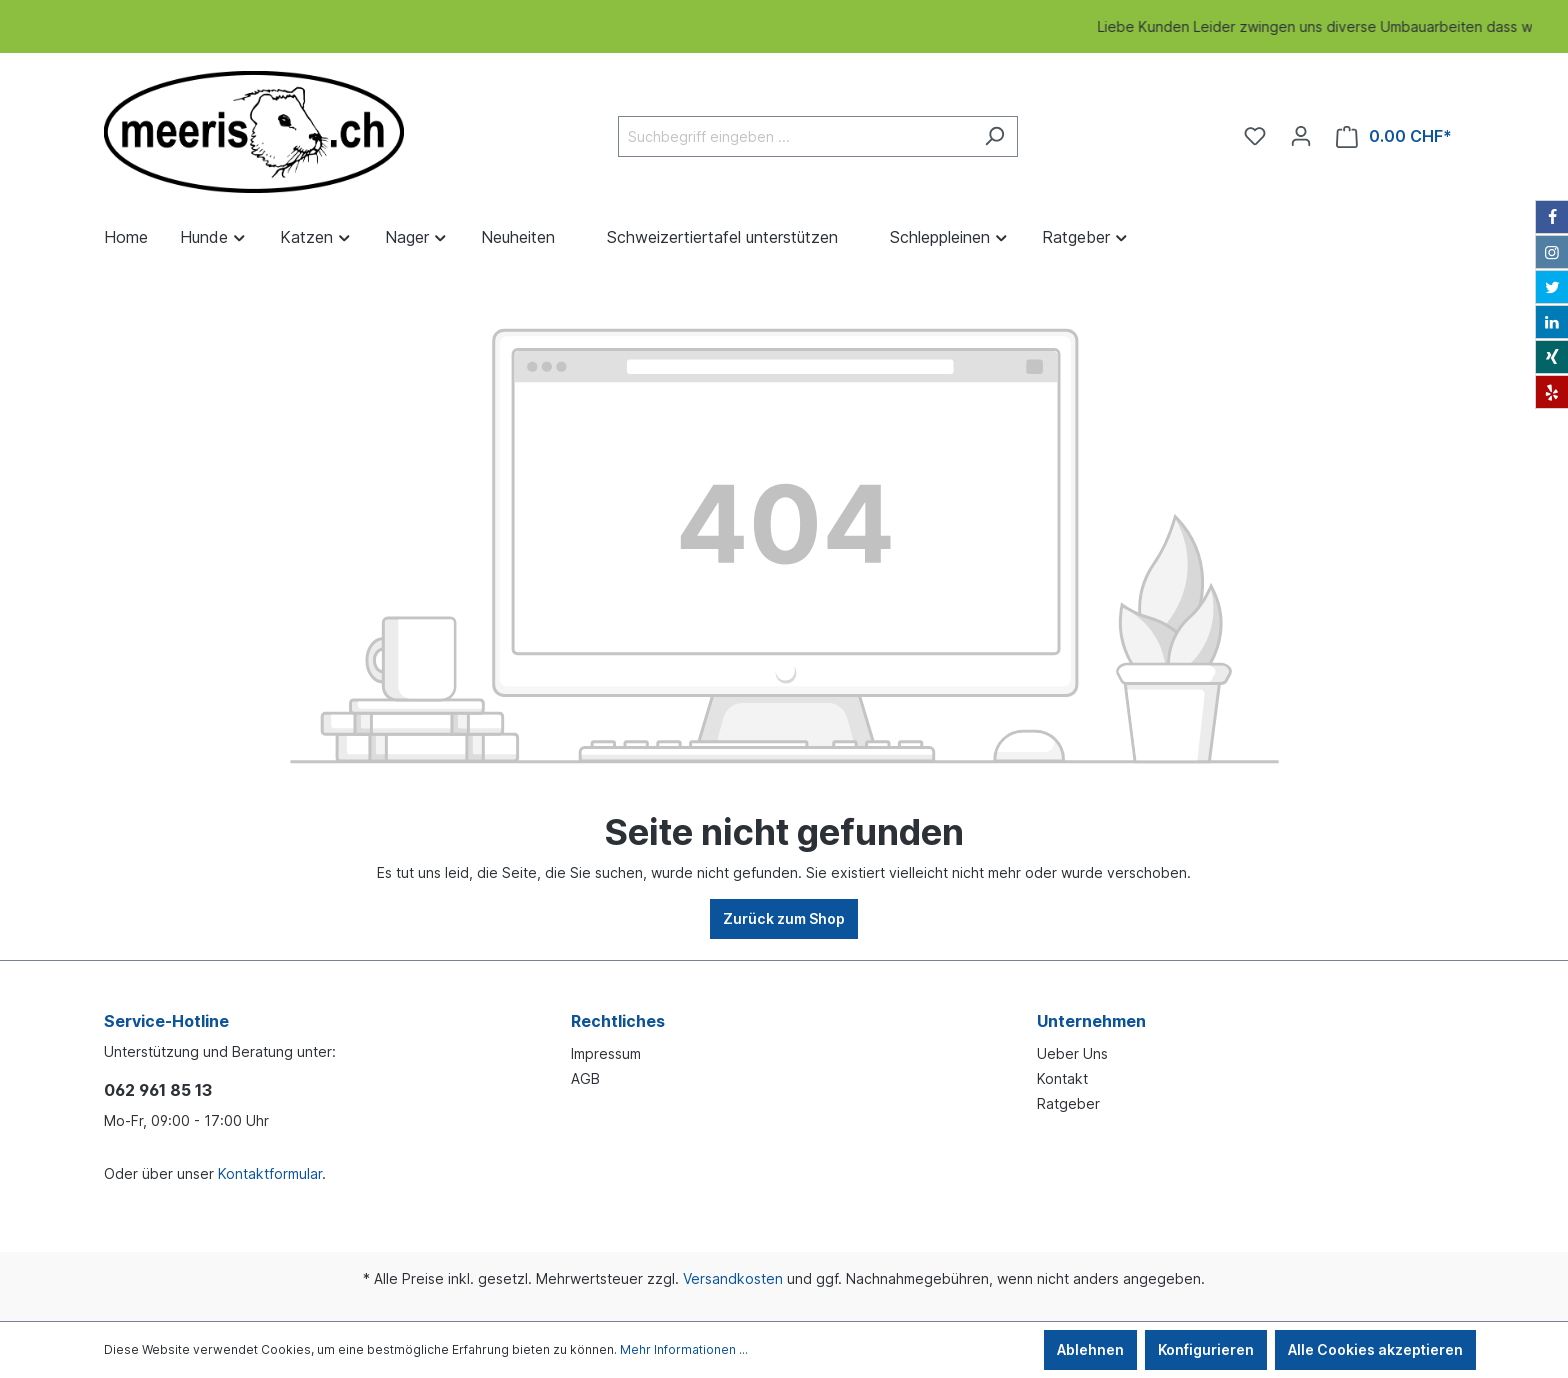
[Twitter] (1552, 287)
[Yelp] (1552, 392)
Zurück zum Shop (784, 918)
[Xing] (1552, 357)
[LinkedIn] (1552, 322)
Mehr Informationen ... (684, 1349)
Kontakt (1062, 1078)
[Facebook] (1552, 217)
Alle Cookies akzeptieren (1375, 1349)
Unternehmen (1091, 1021)
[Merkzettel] (1255, 136)
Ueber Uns (1072, 1053)
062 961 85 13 (158, 1090)
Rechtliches (618, 1021)
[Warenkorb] (1394, 136)
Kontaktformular (270, 1173)
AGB (585, 1078)
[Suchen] (994, 136)
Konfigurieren (1206, 1349)
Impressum (606, 1053)
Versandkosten (733, 1278)
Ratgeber (1068, 1103)
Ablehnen (1090, 1349)
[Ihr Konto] (1301, 136)
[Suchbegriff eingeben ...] (795, 136)
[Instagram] (1552, 252)
